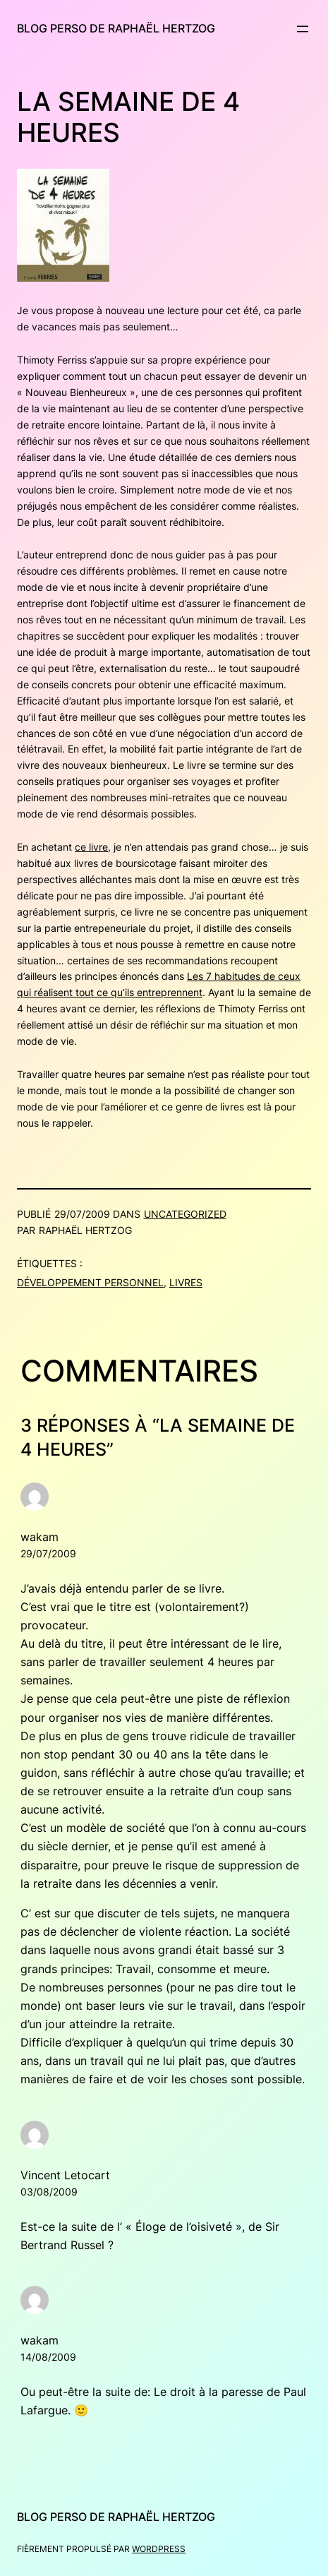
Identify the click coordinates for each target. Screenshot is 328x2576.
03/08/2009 (49, 2192)
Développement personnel (90, 1282)
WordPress (159, 2549)
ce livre (91, 847)
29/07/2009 (48, 1553)
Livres (185, 1282)
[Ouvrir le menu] (302, 28)
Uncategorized (185, 1214)
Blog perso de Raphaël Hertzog (116, 28)
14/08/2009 (48, 2357)
